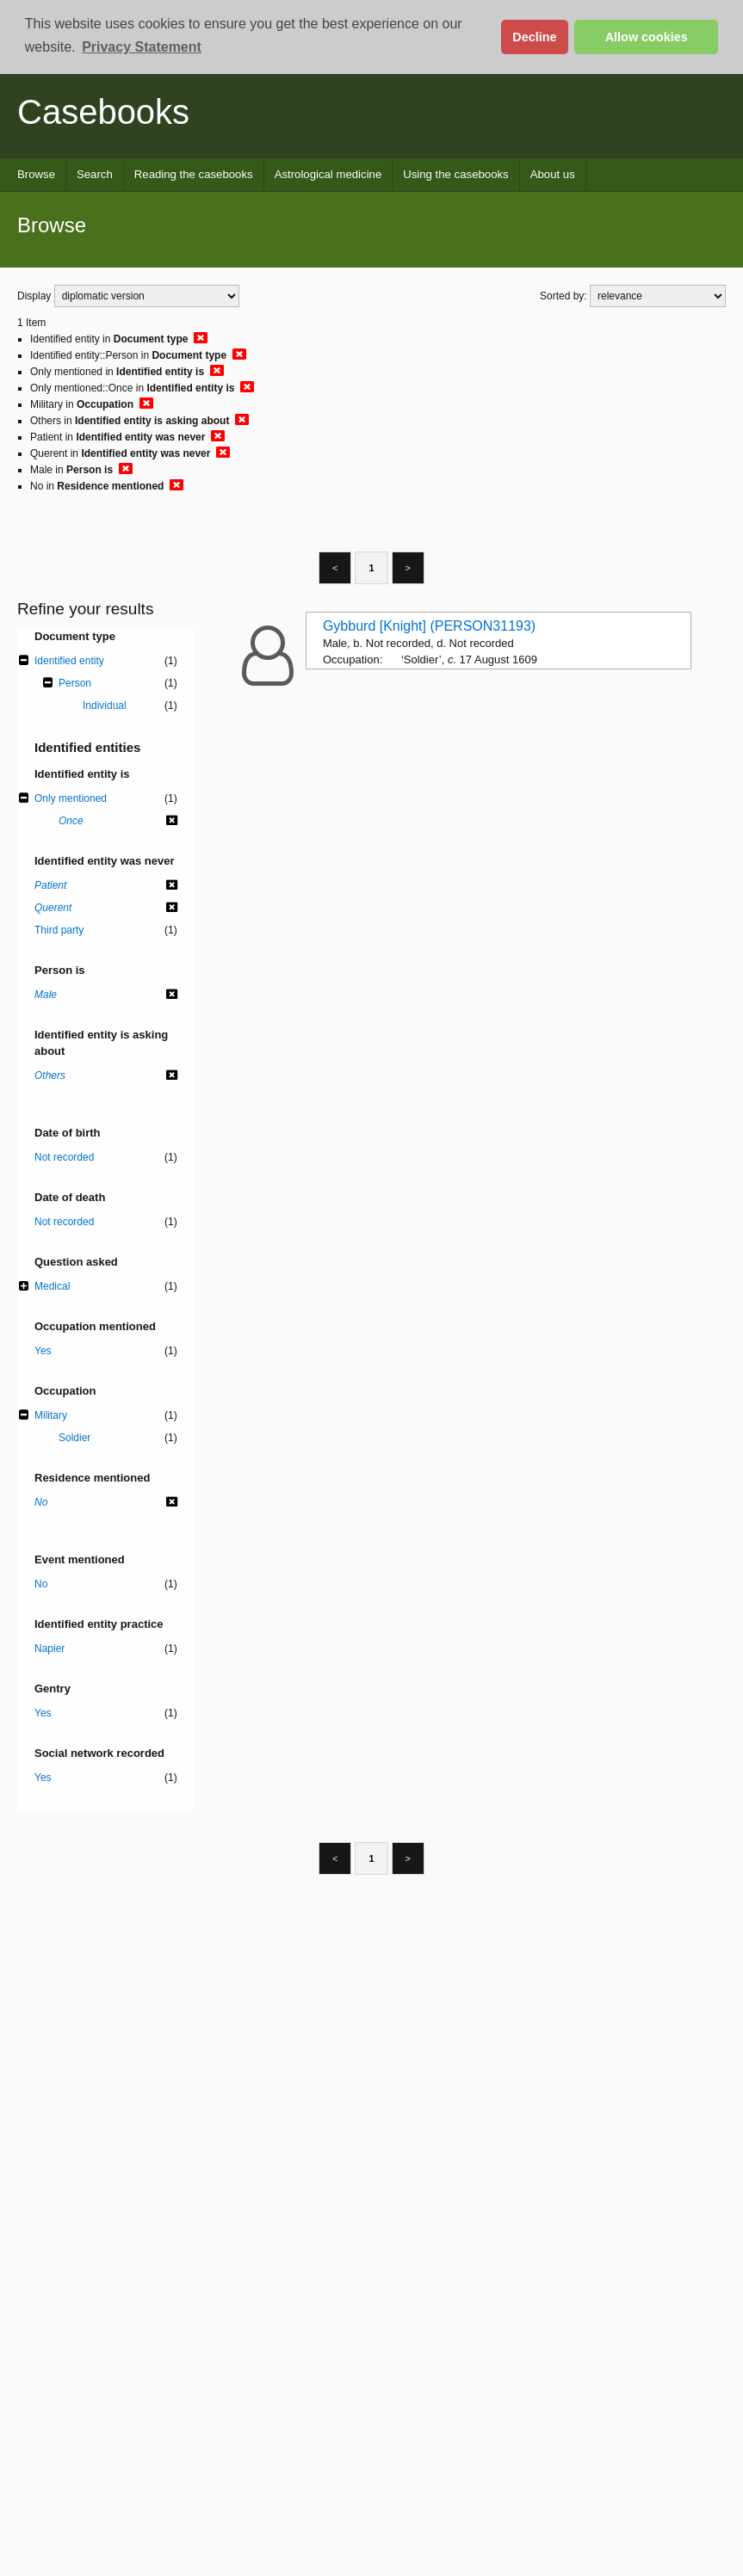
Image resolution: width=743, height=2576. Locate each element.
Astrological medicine (328, 174)
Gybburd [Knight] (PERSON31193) (429, 626)
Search (95, 174)
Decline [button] (534, 37)
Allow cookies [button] (646, 37)
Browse (36, 174)
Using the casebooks (455, 174)
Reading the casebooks (193, 174)
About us (552, 174)
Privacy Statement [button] (141, 47)
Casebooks (103, 112)
